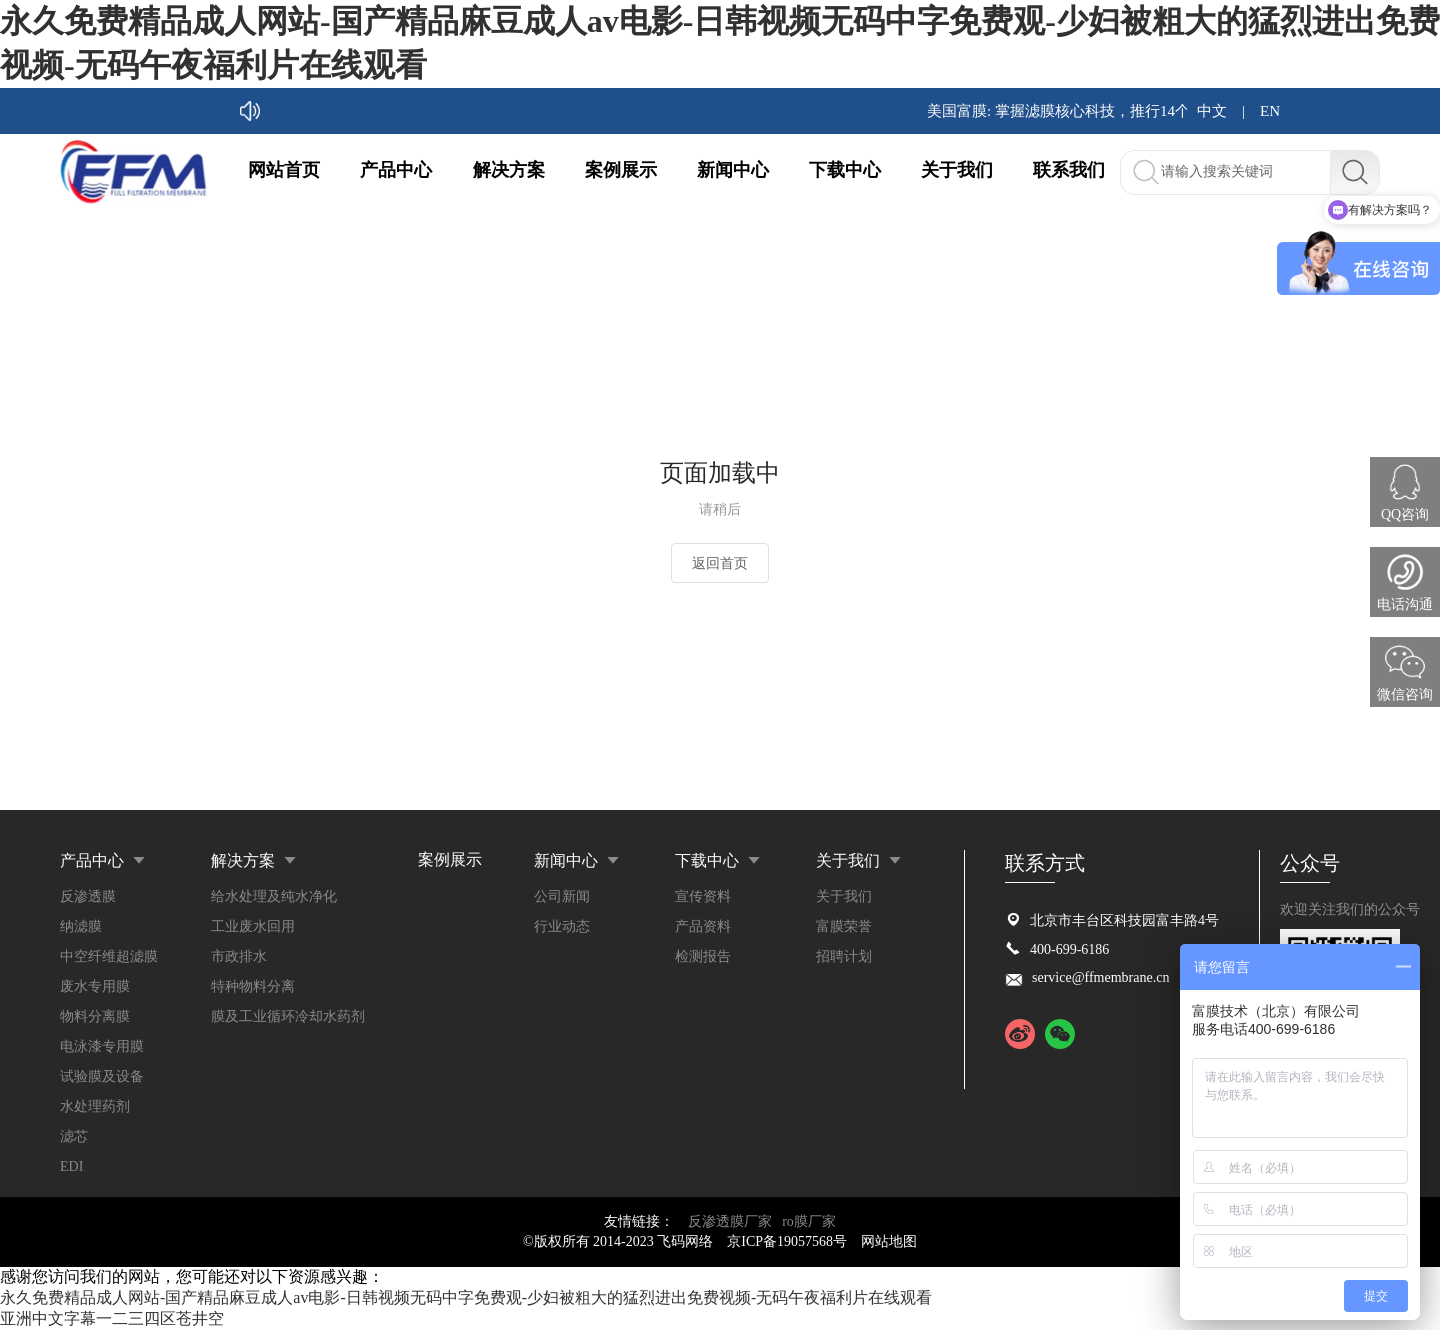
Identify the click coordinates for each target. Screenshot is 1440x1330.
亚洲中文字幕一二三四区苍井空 (112, 1318)
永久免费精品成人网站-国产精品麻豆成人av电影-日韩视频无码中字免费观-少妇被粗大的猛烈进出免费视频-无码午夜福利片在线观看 (466, 1297)
